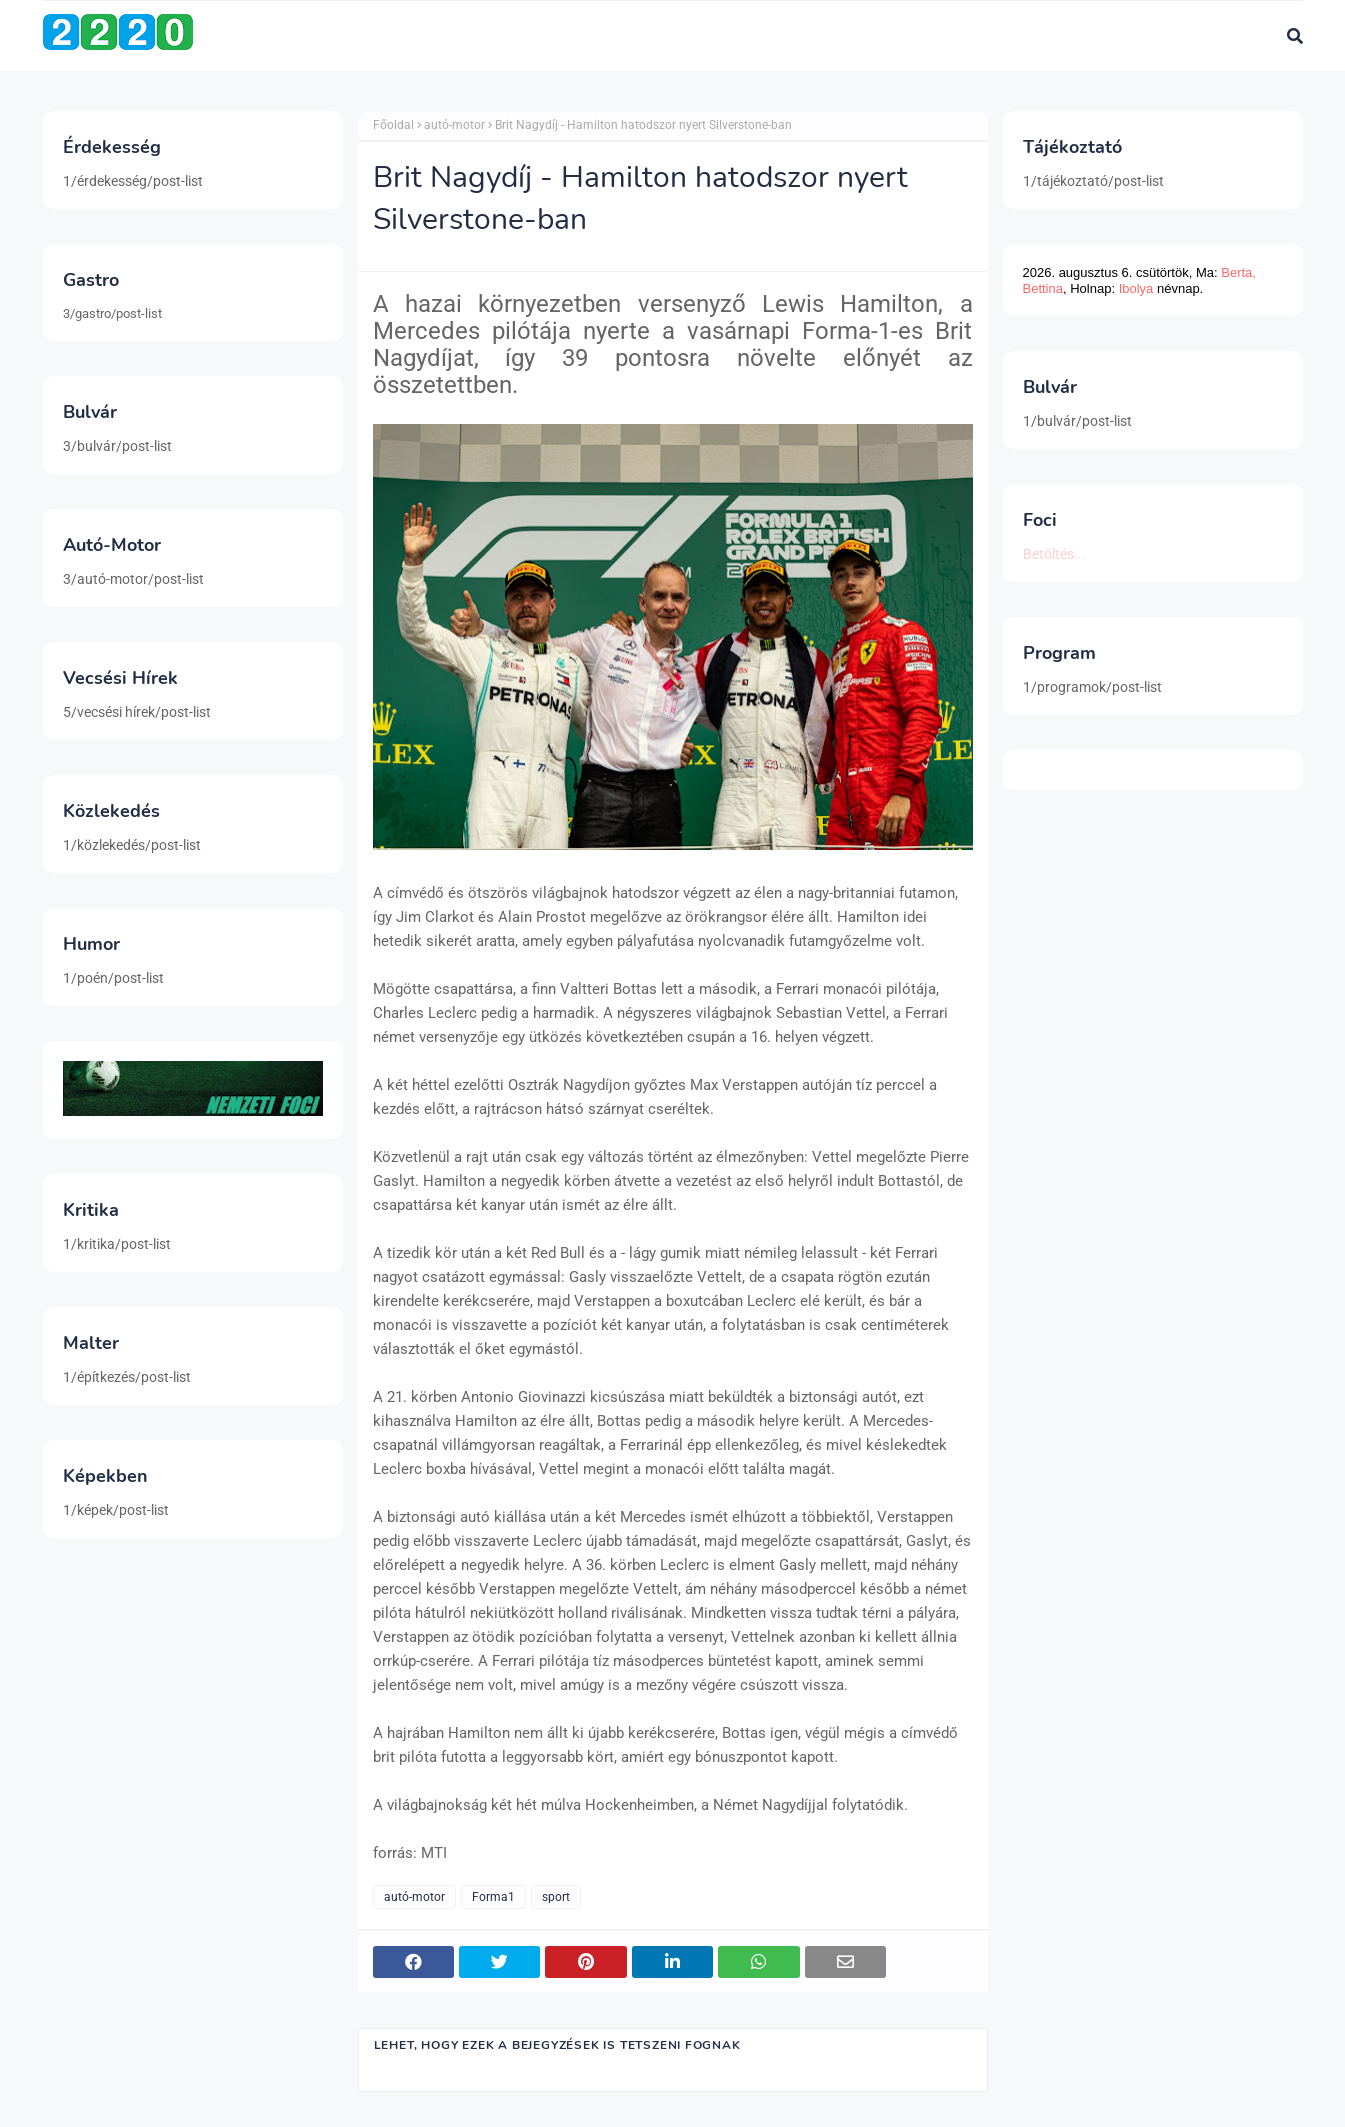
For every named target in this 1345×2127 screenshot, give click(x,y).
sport (556, 1897)
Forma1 (493, 1897)
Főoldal (393, 125)
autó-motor (454, 125)
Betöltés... (1054, 554)
